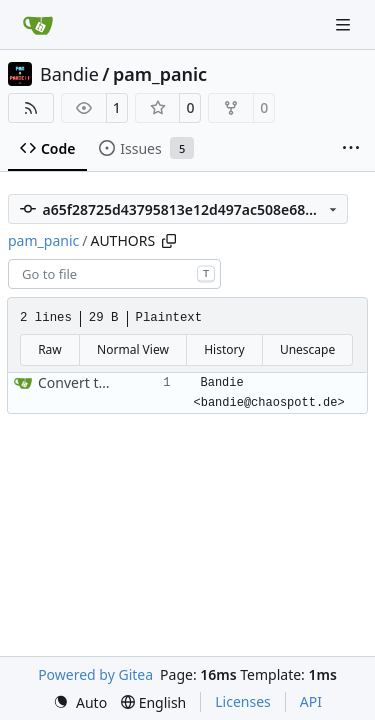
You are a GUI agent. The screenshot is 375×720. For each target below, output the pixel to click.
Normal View (133, 349)
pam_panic (160, 74)
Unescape (307, 349)
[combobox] (114, 274)
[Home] (38, 25)
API (311, 701)
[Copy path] (169, 241)
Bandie (69, 74)
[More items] (351, 149)
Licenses (243, 701)
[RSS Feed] (31, 108)
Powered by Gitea (95, 674)
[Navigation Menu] (345, 24)
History (224, 349)
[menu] (80, 702)
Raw (50, 349)
